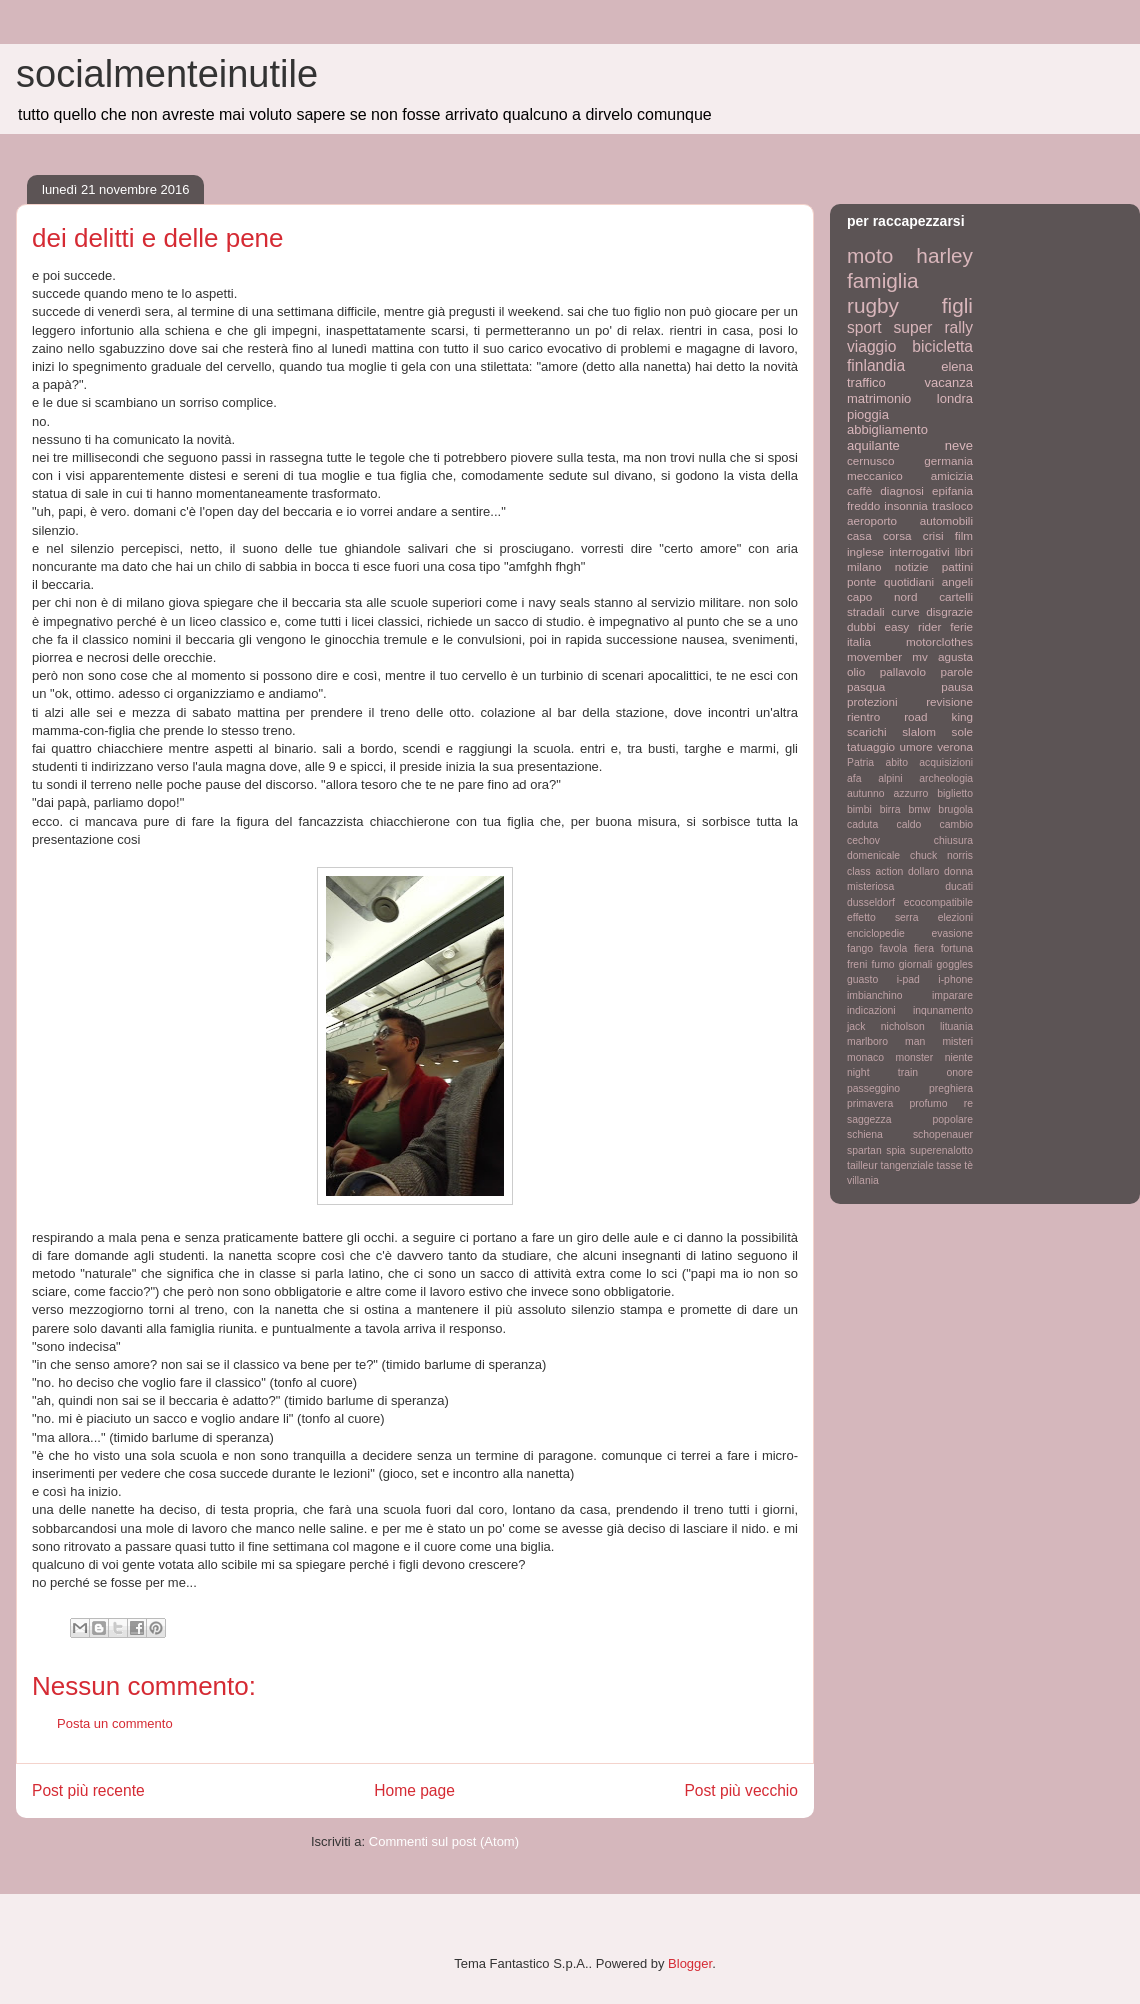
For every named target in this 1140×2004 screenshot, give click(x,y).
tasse (949, 1165)
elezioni (955, 917)
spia (895, 1150)
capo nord (882, 596)
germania (948, 460)
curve (905, 611)
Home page (414, 1790)
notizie (912, 566)
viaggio (871, 346)
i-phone (955, 979)
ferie (961, 626)
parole (957, 671)
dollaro (923, 871)
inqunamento (943, 1010)
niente (959, 1057)
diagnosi (902, 490)
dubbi (861, 626)
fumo (882, 964)
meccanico (875, 475)
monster (915, 1057)
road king (938, 716)
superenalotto (941, 1150)
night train (882, 1072)
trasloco (952, 505)
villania (863, 1180)
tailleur (862, 1165)
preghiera (951, 1088)
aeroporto (872, 520)
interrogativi (919, 551)
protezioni (872, 701)
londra (955, 398)
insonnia (906, 505)
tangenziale (907, 1165)
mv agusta (942, 656)
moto (870, 255)
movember (874, 656)
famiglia (883, 280)
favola (894, 948)
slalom (919, 731)
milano (864, 566)
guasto (862, 979)
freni (857, 964)
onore (959, 1072)
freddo (863, 505)
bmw (919, 809)
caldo (908, 824)
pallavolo (903, 671)
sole (962, 731)
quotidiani (909, 581)
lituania (956, 1026)
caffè (859, 490)
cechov (863, 840)
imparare (952, 995)
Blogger (690, 1963)
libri (964, 551)
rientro (863, 716)
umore (916, 746)
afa (854, 778)
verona (955, 746)
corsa (897, 535)
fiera (924, 948)
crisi (933, 535)
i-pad (908, 979)
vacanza (949, 382)
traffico (866, 382)
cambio (957, 824)
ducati (959, 886)
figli (957, 305)
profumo (928, 1103)
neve (959, 445)
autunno (866, 793)
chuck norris (941, 855)
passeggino (873, 1088)
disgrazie (949, 611)
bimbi (859, 809)
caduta (862, 824)
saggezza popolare (910, 1119)
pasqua (866, 686)
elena (957, 366)
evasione (952, 933)
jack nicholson (886, 1026)
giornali (916, 964)
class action (875, 871)
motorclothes (939, 641)
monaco (865, 1057)
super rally (933, 327)
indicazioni (871, 1010)
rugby (873, 305)
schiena (865, 1134)
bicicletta (942, 346)
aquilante (873, 445)
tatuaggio (871, 746)
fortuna (957, 948)
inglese (865, 551)
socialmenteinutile (167, 74)
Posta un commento (115, 1723)
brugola (955, 809)
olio (856, 671)
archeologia (946, 778)
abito (896, 762)
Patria (860, 762)
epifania (952, 490)
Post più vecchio (741, 1790)
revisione (949, 701)
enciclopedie (876, 933)
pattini (957, 566)
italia (859, 641)
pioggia (868, 414)
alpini (890, 778)
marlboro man (886, 1041)
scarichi (867, 731)
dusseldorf (871, 902)
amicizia (952, 475)
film (964, 535)
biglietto (955, 793)
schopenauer (943, 1134)
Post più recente (88, 1790)
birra (890, 809)
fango (860, 948)
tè (968, 1165)
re (968, 1103)
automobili (946, 520)
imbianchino (874, 995)
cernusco (870, 460)
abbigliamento (887, 429)
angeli (957, 581)
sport (864, 327)
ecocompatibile (938, 902)
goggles (955, 964)
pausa (957, 686)
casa (859, 535)
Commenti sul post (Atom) (444, 1841)
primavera (870, 1103)
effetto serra (883, 917)
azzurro (911, 793)
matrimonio (879, 398)
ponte (861, 581)
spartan (864, 1150)
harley (944, 255)
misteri (957, 1041)
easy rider (912, 626)
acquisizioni (946, 762)
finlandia (876, 365)
